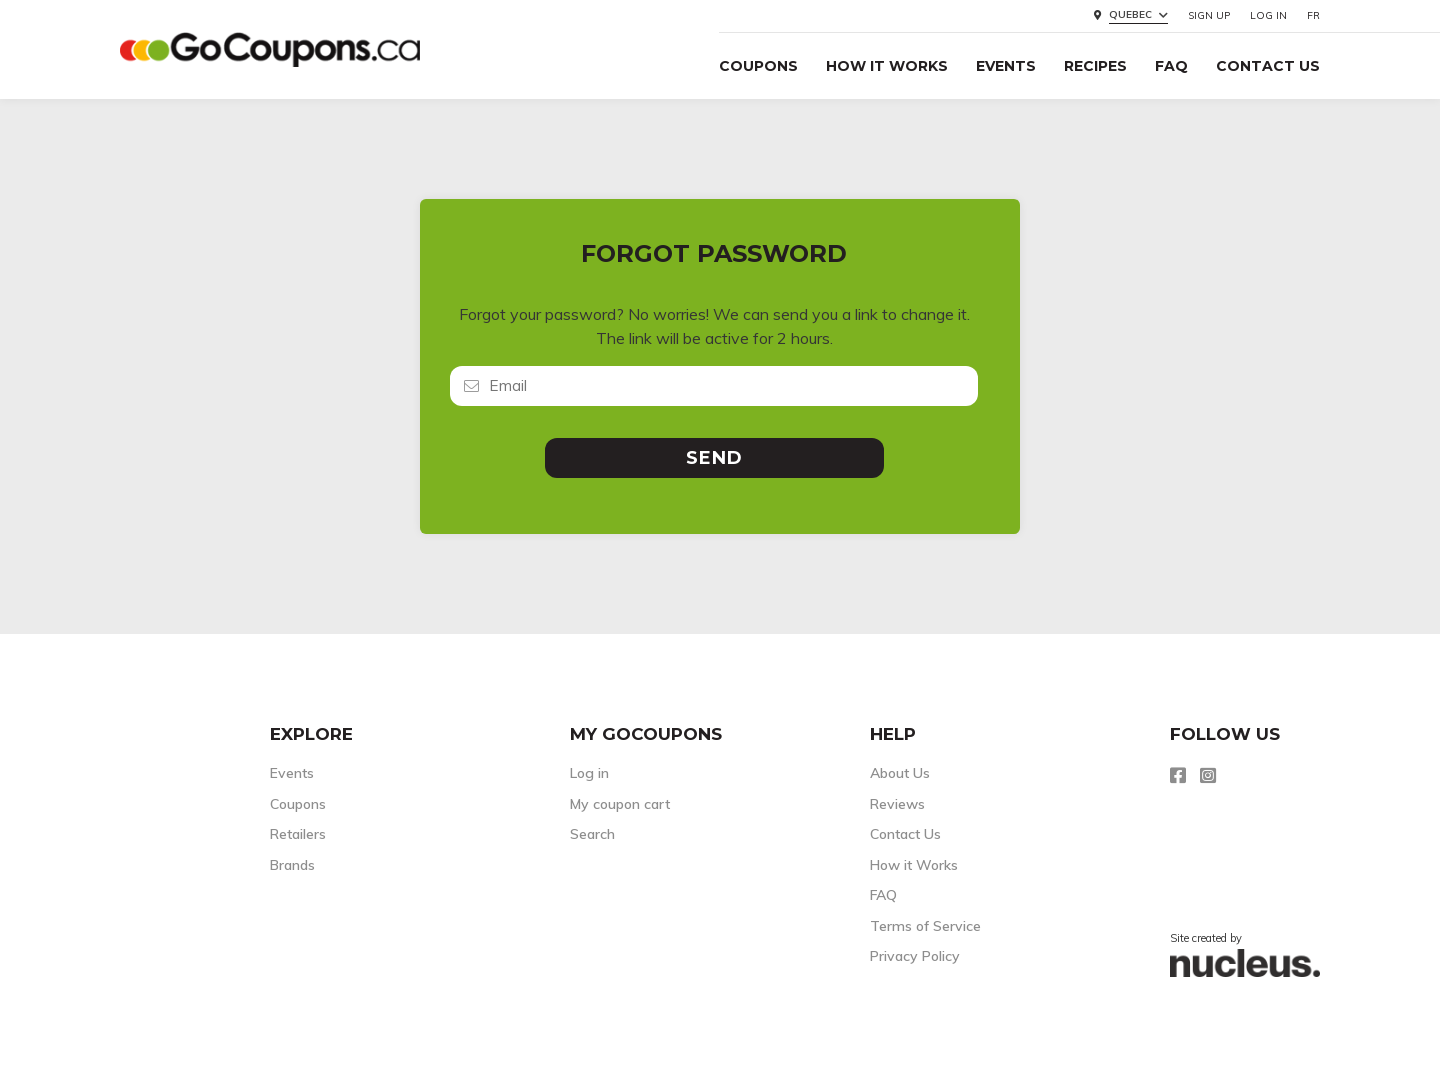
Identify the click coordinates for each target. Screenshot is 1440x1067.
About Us (900, 773)
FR (1313, 15)
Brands (292, 865)
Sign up (1209, 15)
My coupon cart (620, 804)
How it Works (887, 66)
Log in (1268, 15)
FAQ (1171, 66)
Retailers (298, 834)
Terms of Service (925, 926)
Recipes (1095, 66)
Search (592, 834)
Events (1006, 66)
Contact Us (1268, 66)
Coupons (758, 66)
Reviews (897, 804)
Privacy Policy (915, 956)
